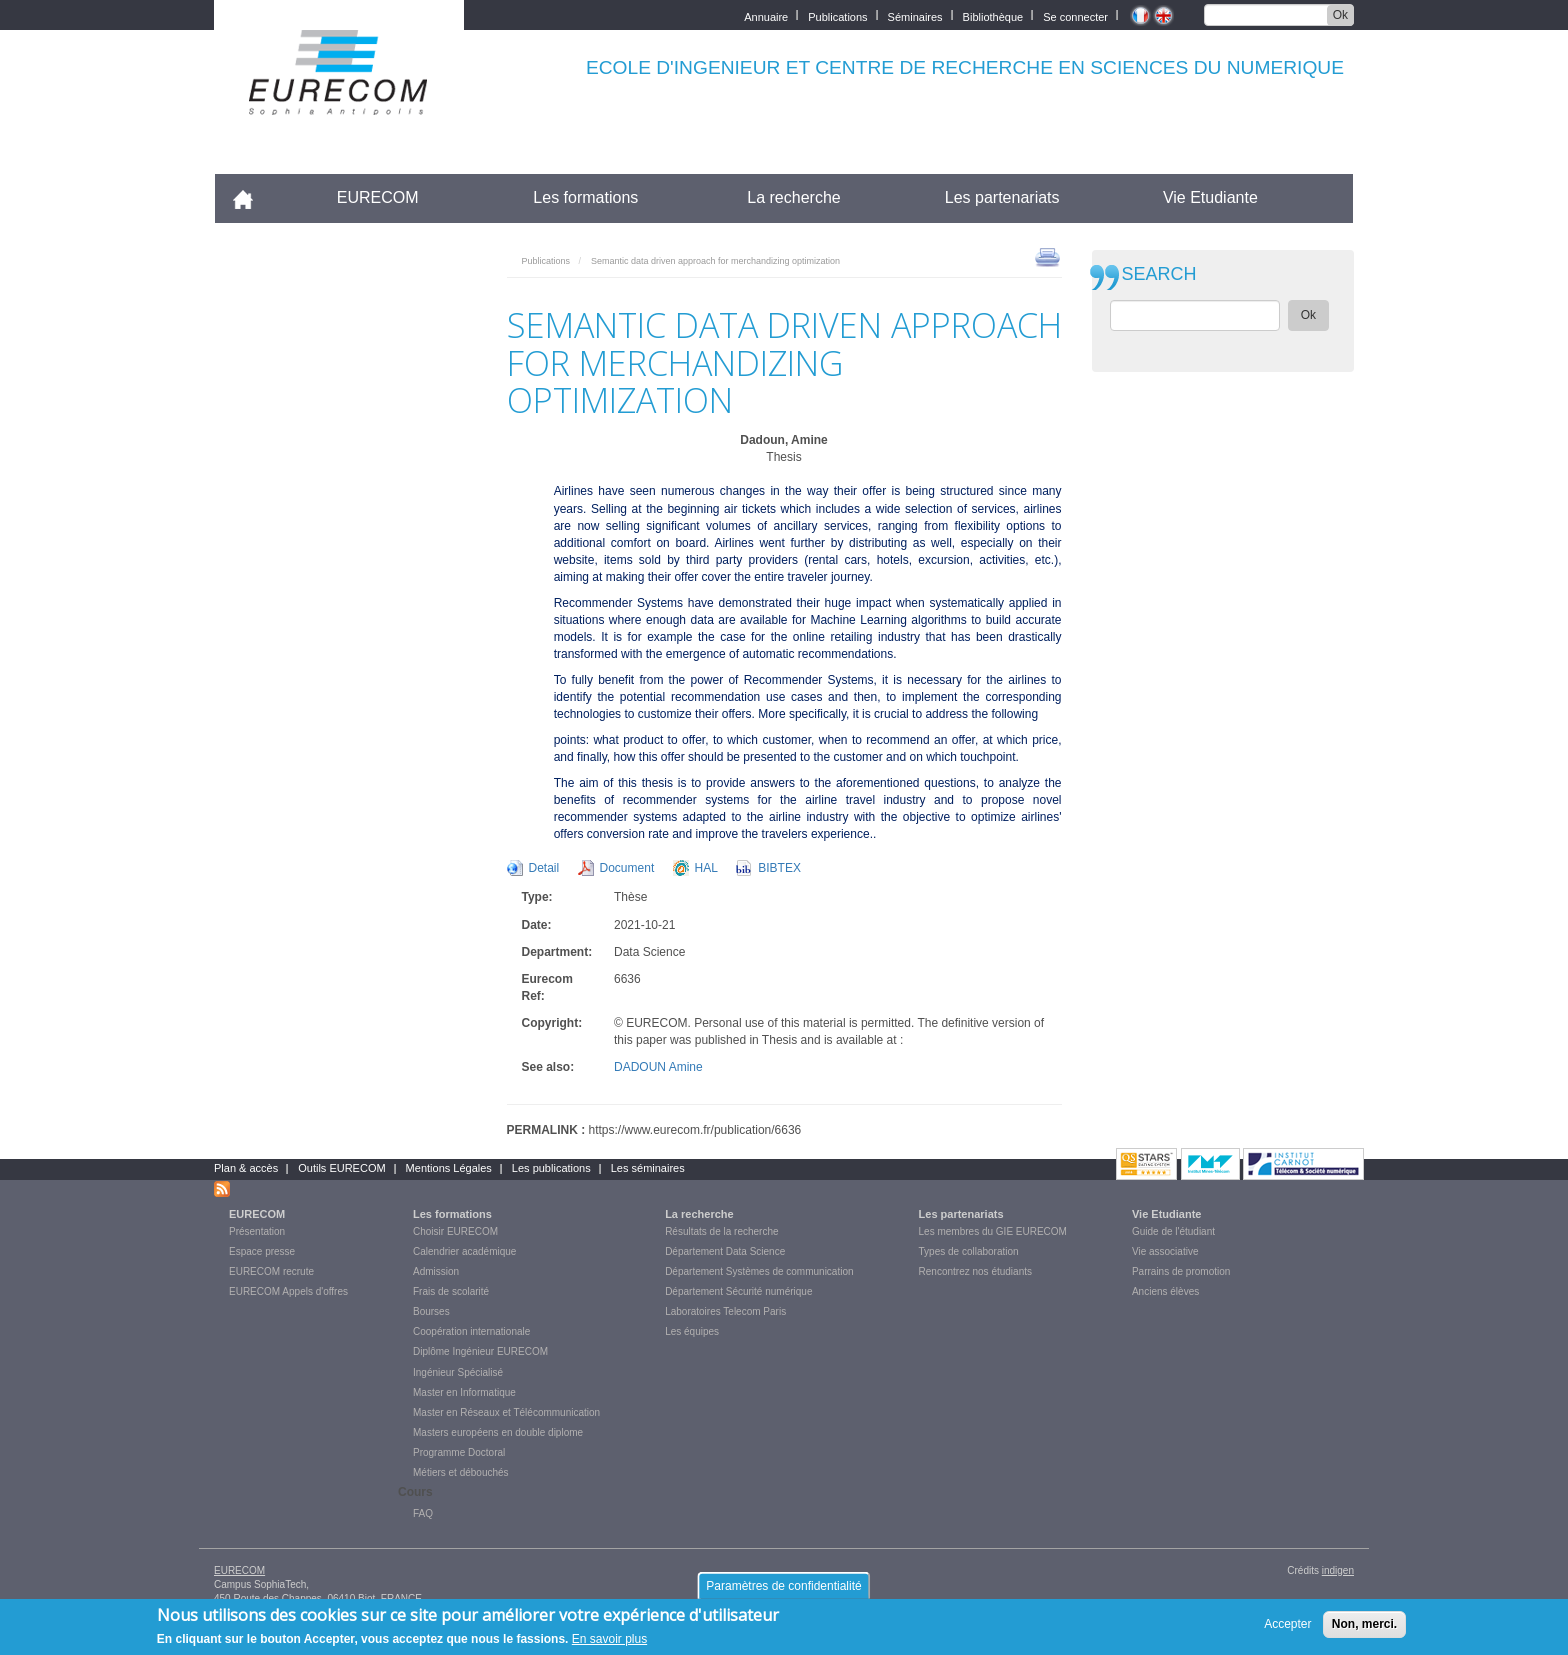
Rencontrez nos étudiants (975, 1271)
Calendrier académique (464, 1251)
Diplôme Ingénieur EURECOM (480, 1351)
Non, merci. (1364, 1628)
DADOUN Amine (658, 1067)
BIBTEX (779, 868)
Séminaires (915, 15)
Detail (544, 868)
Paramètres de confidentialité (783, 1590)
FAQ (423, 1513)
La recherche (793, 197)
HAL (706, 868)
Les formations (585, 197)
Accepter (1287, 1628)
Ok (1340, 15)
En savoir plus (609, 1644)
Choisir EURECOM (455, 1231)
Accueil (251, 197)
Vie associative (1165, 1251)
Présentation (257, 1231)
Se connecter (1075, 15)
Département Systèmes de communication (759, 1271)
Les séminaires (648, 1168)
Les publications (551, 1168)
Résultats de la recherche (721, 1231)
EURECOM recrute (271, 1271)
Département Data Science (725, 1251)
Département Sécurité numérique (738, 1291)
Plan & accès (246, 1168)
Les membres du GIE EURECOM (993, 1231)
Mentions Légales (449, 1168)
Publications (837, 15)
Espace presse (262, 1251)
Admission (436, 1271)
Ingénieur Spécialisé (458, 1372)
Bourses (431, 1311)
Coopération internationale (471, 1331)
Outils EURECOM (341, 1168)
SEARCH (1159, 274)
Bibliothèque (993, 15)
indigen (1338, 1570)
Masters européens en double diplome (498, 1432)
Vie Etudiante (1210, 197)
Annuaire (766, 15)
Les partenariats (1002, 197)
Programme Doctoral (459, 1452)
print (1047, 256)
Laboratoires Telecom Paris (725, 1311)
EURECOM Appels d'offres (288, 1291)
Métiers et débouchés (461, 1472)
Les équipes (692, 1331)
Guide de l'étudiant (1173, 1231)
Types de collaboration (969, 1251)
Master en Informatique (464, 1392)
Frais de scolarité (451, 1291)
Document (627, 868)
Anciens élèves (1165, 1291)
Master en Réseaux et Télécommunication (506, 1412)
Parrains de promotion (1181, 1271)
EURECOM (378, 197)
